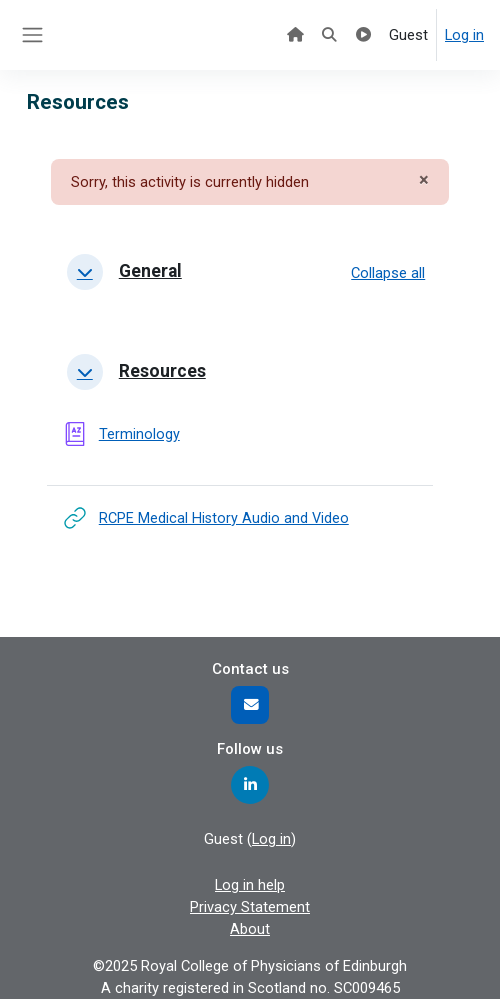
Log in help (250, 885)
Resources (162, 371)
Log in (464, 35)
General (150, 271)
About (250, 929)
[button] (85, 272)
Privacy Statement (250, 907)
